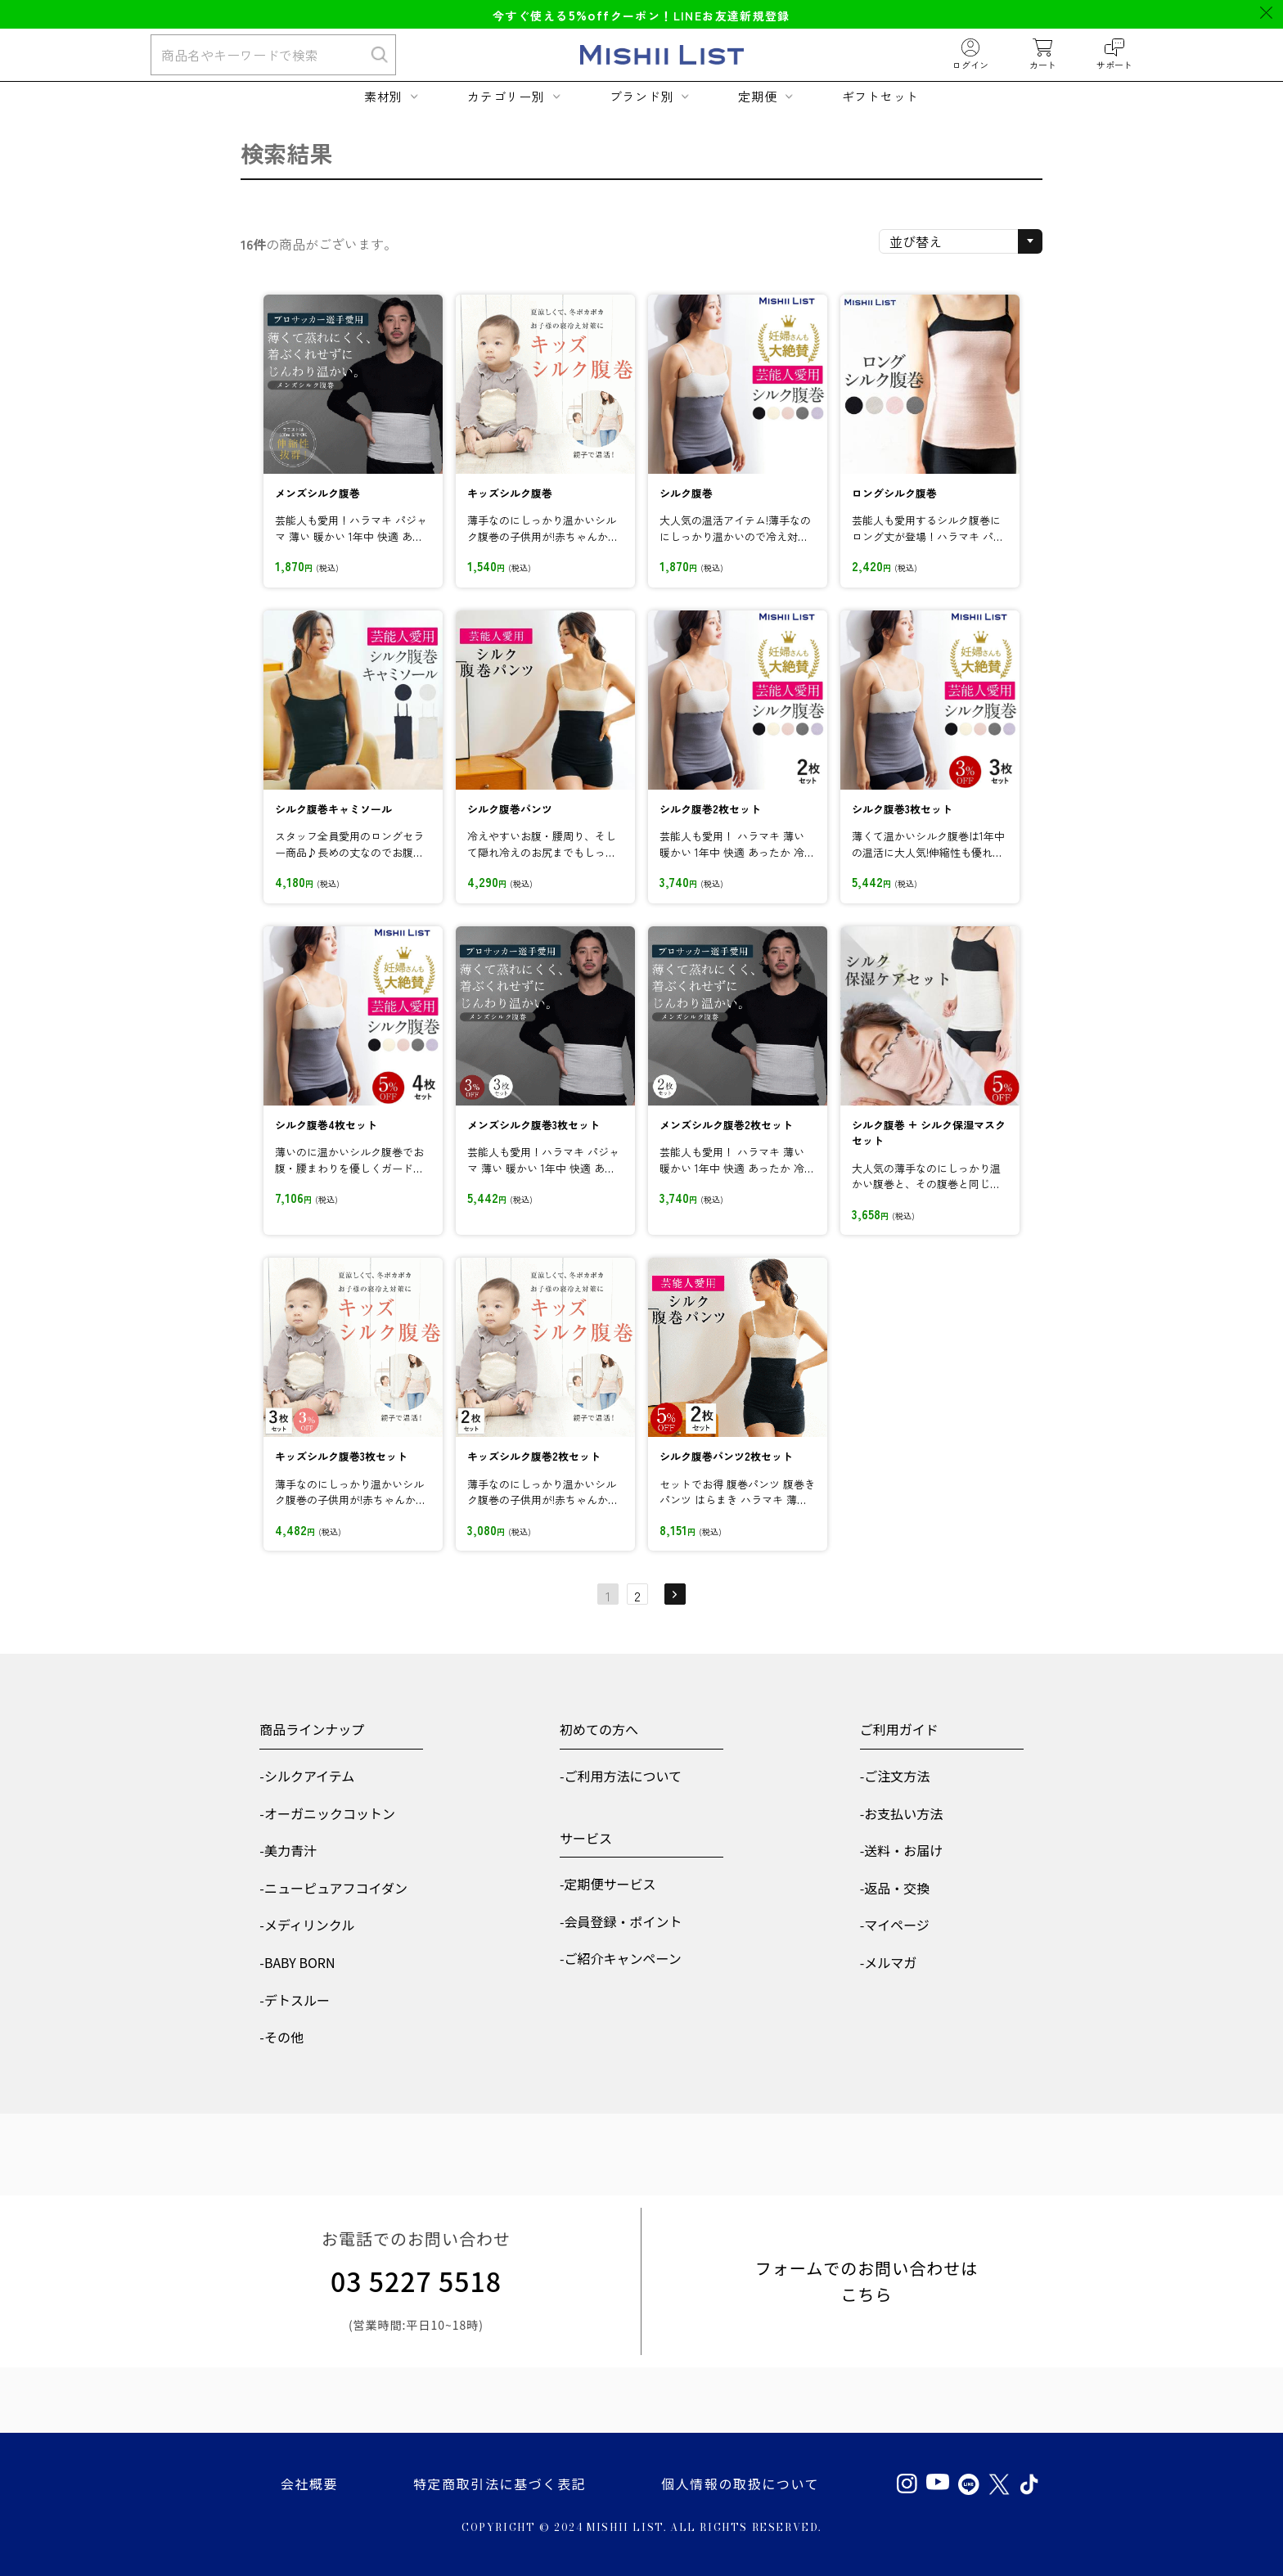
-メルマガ (888, 1962)
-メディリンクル (306, 1924)
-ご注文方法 (895, 1776)
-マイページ (895, 1924)
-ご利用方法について (621, 1776)
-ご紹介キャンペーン (621, 1958)
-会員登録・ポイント (621, 1921)
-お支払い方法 (901, 1813)
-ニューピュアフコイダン (333, 1888)
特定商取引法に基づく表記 (499, 2483)
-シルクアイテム (306, 1776)
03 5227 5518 (416, 2280)
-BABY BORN (297, 1962)
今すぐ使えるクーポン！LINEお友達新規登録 (641, 15)
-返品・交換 (895, 1888)
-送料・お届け (901, 1850)
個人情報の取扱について (740, 2483)
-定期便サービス (608, 1884)
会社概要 (309, 2483)
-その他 (281, 2037)
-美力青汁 (288, 1850)
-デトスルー (294, 2000)
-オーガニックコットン (327, 1813)
